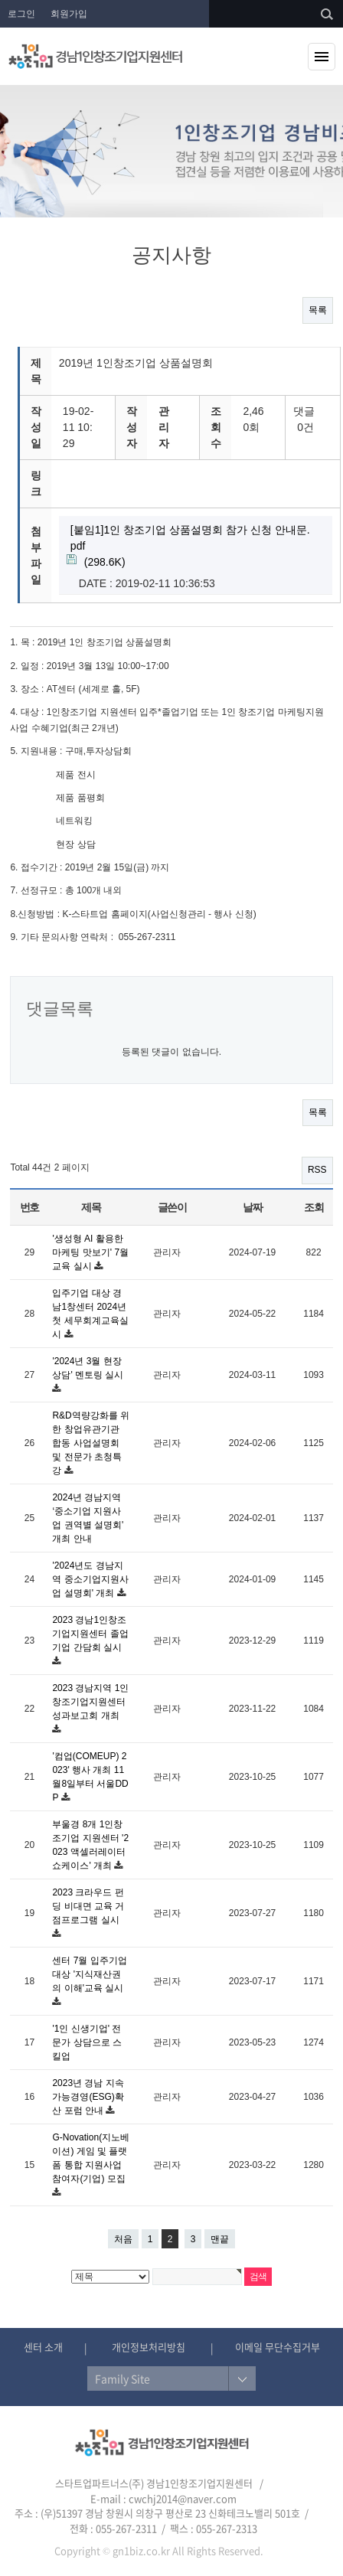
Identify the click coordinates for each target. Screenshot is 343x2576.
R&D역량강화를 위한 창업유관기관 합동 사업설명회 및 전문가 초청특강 (90, 1443)
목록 (318, 310)
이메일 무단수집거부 (277, 2346)
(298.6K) (190, 545)
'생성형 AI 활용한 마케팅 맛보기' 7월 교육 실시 (90, 1252)
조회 (313, 1207)
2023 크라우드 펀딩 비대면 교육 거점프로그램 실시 (88, 1906)
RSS (317, 1169)
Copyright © (82, 2550)
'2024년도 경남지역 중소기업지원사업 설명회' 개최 (90, 1579)
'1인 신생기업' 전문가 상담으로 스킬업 (87, 2042)
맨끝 (220, 2239)
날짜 (252, 1207)
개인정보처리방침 (148, 2346)
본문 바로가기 (0, 0)
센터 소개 (43, 2346)
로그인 (21, 13)
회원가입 (69, 13)
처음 (123, 2239)
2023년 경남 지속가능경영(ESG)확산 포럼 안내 (87, 2097)
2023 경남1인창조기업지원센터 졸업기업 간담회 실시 (90, 1633)
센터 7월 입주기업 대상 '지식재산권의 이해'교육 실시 (89, 1974)
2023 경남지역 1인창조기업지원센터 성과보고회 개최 (90, 1702)
